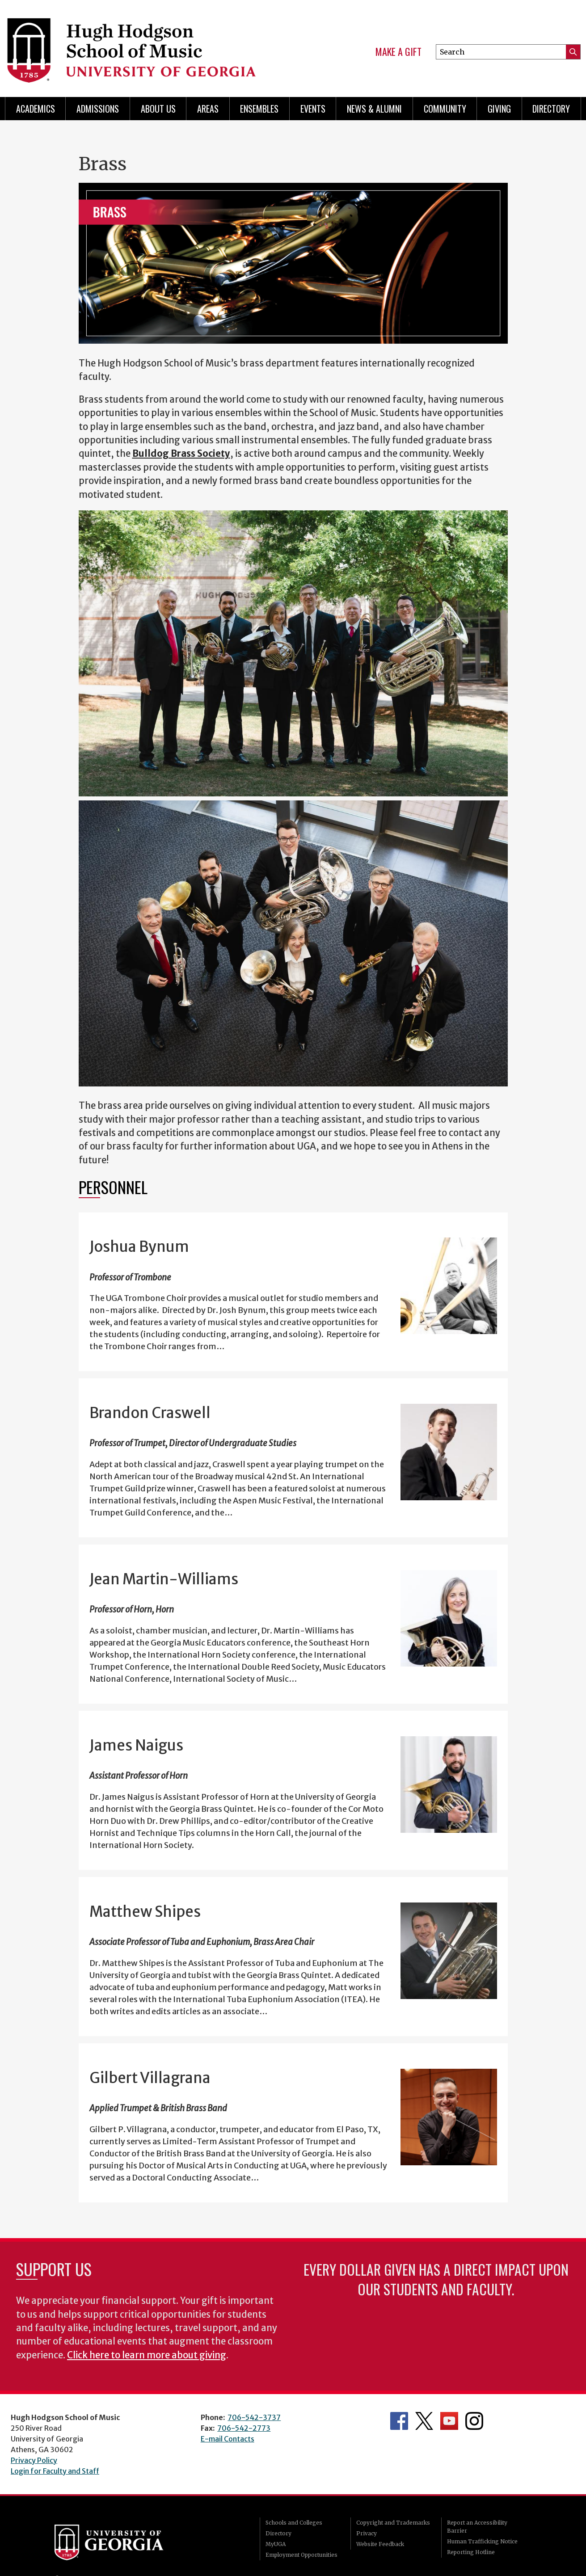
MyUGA (276, 2544)
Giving (499, 108)
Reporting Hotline (471, 2552)
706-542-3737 (254, 2417)
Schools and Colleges (294, 2522)
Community (445, 108)
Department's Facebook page (399, 2421)
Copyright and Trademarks (393, 2522)
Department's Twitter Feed (424, 2421)
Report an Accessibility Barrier (477, 2526)
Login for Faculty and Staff (55, 2471)
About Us (158, 108)
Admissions (97, 108)
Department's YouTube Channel (449, 2421)
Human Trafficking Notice (482, 2541)
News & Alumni (374, 108)
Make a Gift (398, 52)
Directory (551, 108)
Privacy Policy (34, 2460)
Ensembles (259, 108)
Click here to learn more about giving (146, 2355)
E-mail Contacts (227, 2438)
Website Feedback (380, 2544)
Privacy (366, 2533)
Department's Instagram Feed (474, 2421)
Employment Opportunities (301, 2554)
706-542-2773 (243, 2428)
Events (312, 108)
